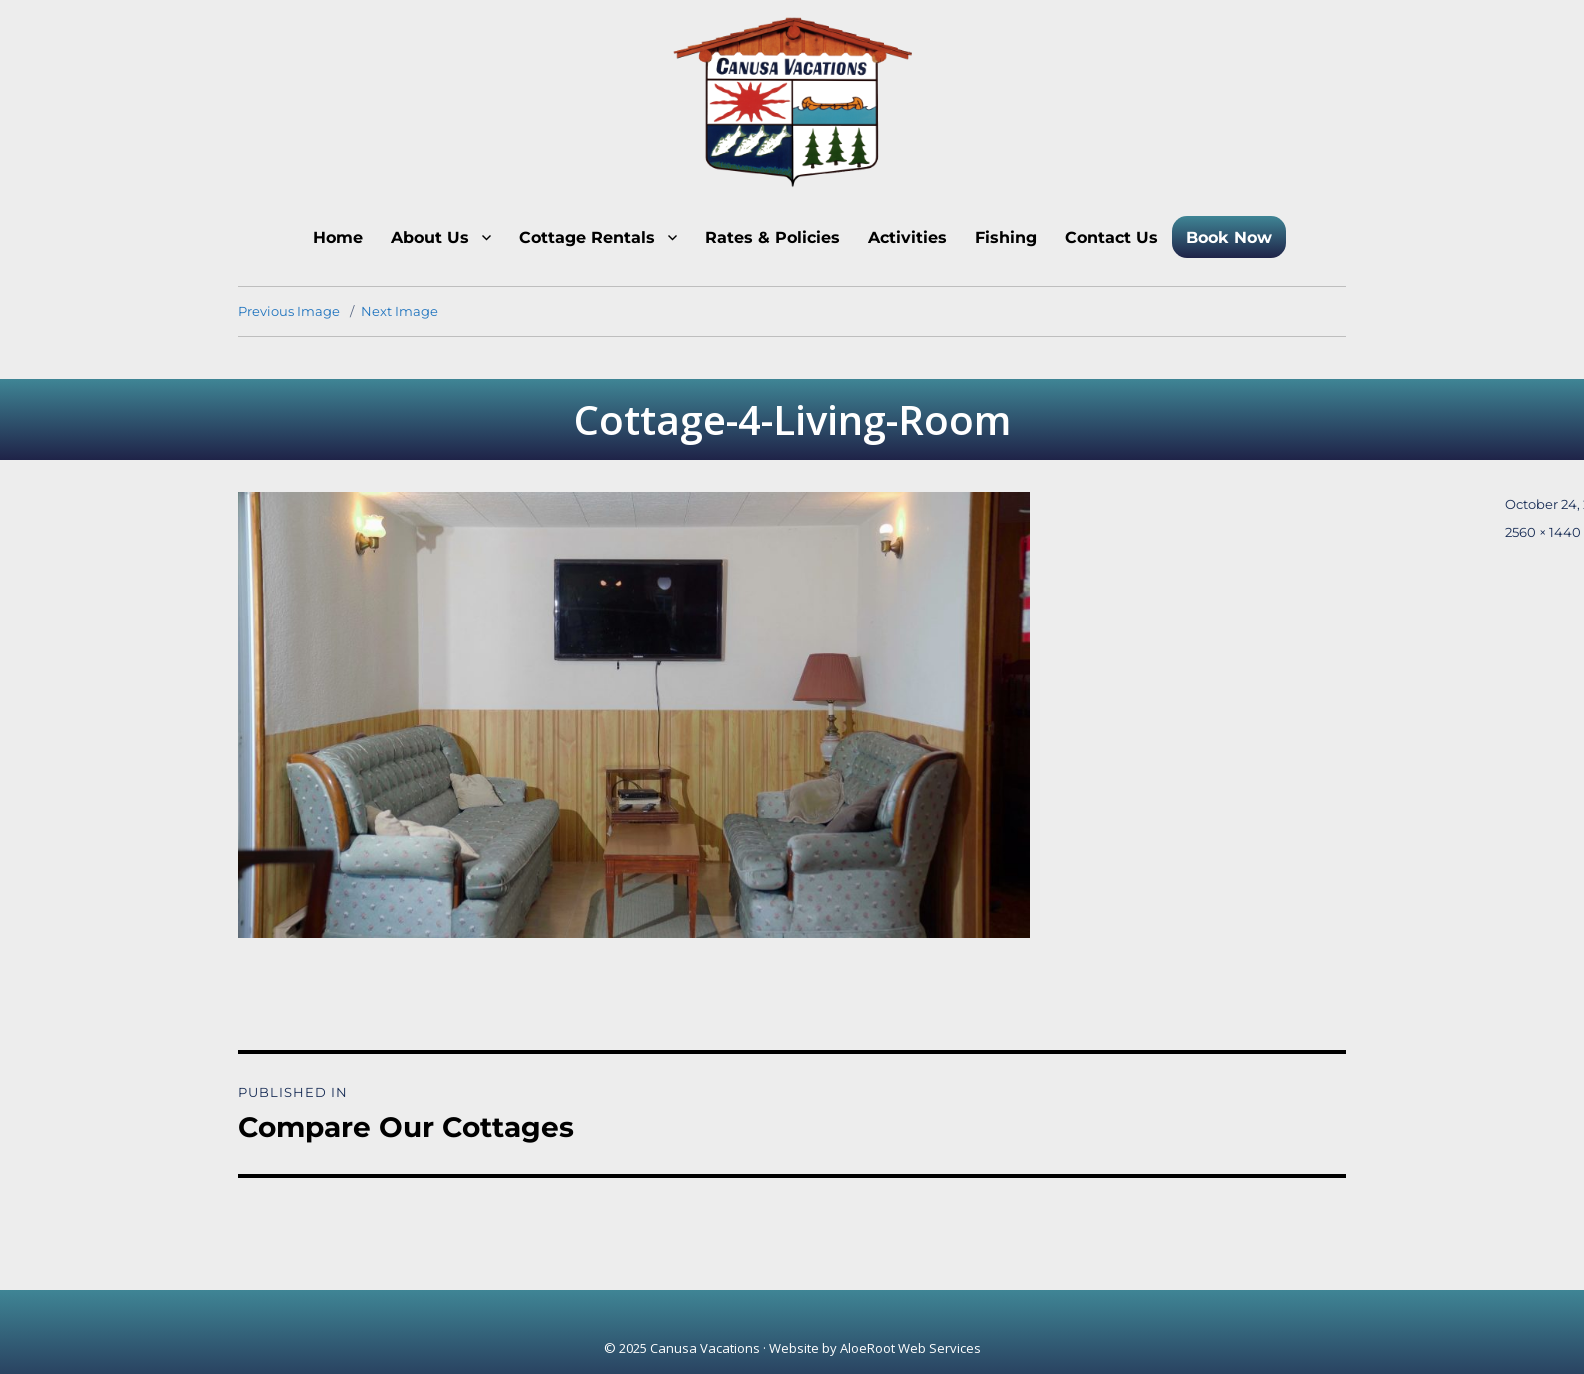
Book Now (1229, 237)
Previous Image (289, 311)
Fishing (1006, 237)
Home (338, 237)
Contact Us (1111, 237)
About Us (430, 237)
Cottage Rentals (587, 237)
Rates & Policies (772, 237)
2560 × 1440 (1543, 532)
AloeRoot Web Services (910, 1348)
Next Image (399, 311)
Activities (907, 237)
